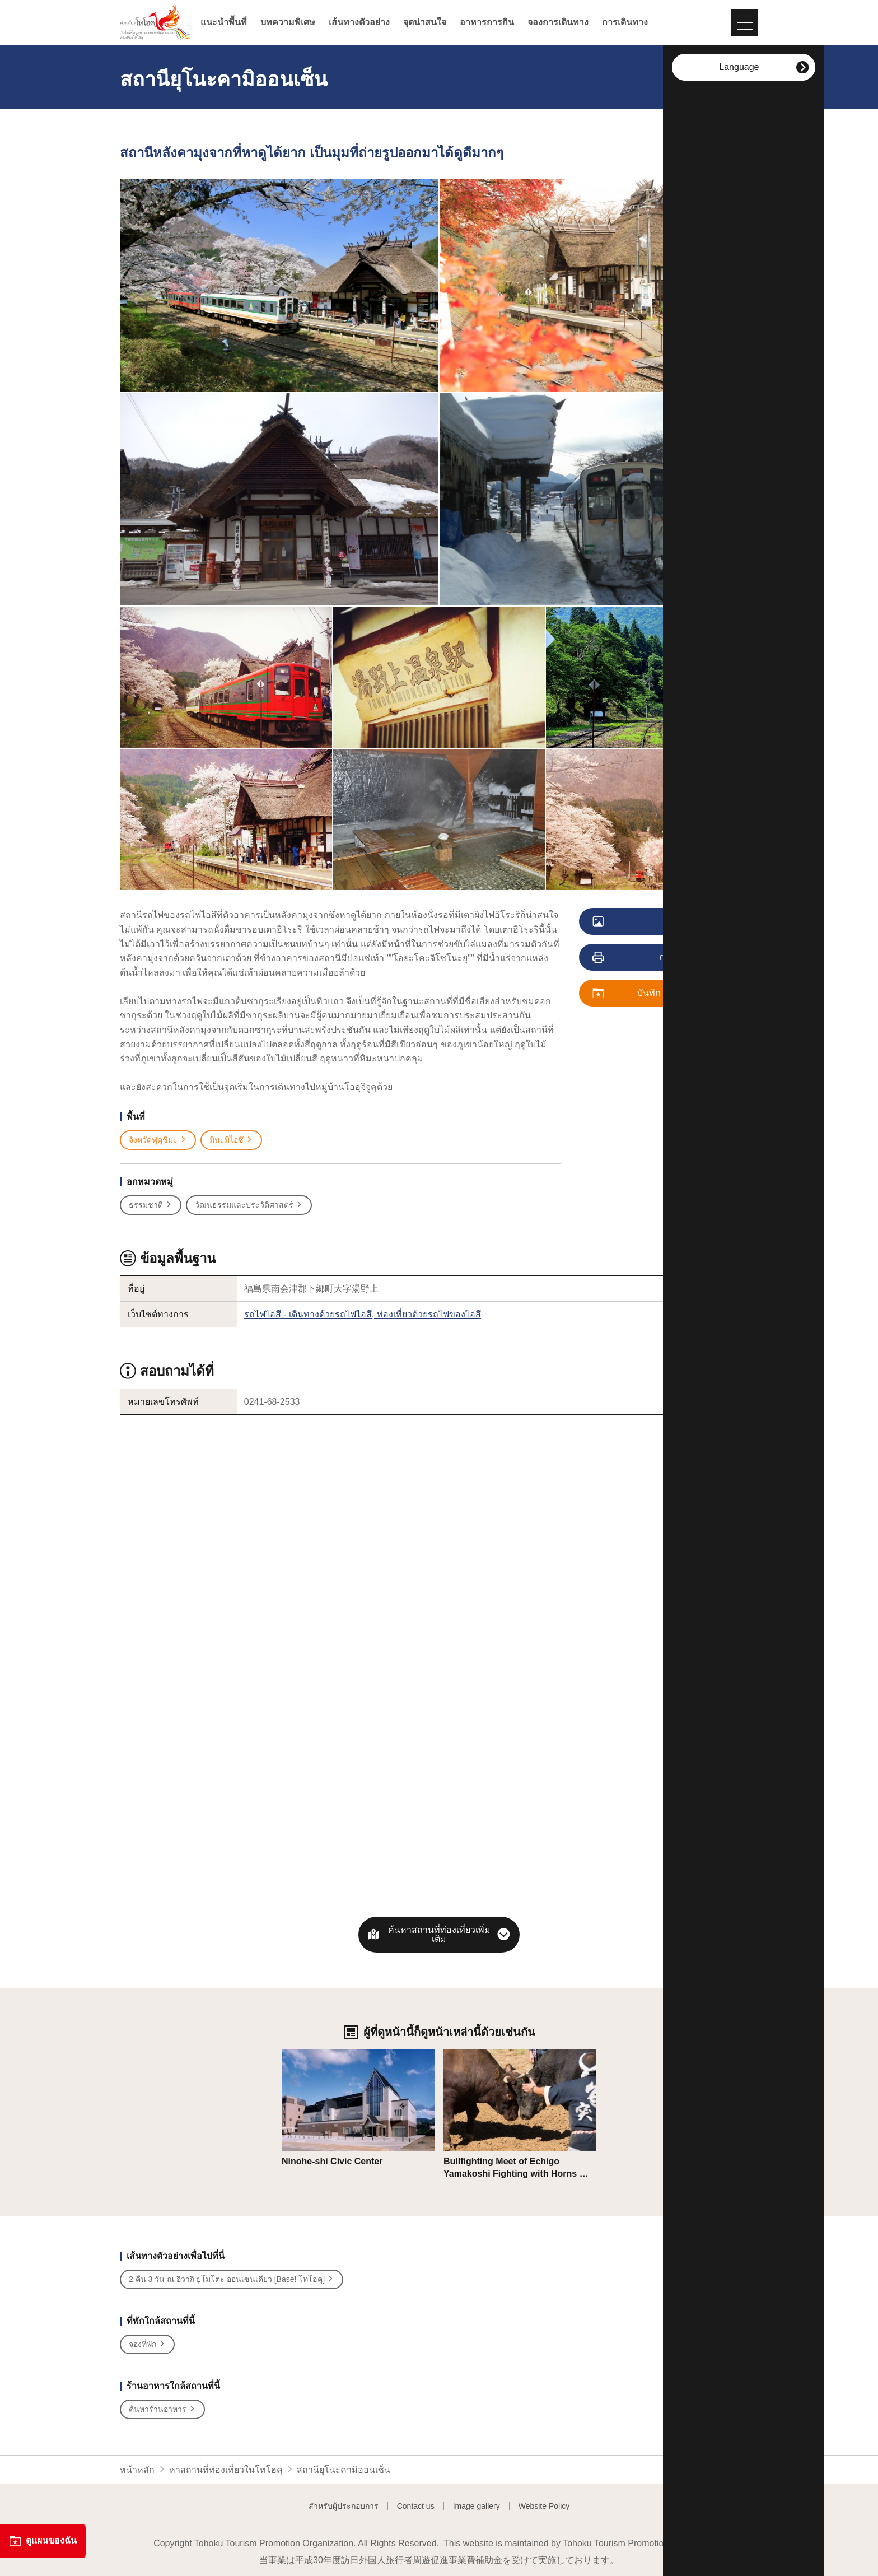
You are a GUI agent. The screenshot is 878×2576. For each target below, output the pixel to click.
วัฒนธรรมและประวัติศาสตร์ (249, 1205)
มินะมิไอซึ (231, 1140)
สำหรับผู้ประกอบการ (344, 2506)
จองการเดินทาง (558, 22)
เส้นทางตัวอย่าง (359, 22)
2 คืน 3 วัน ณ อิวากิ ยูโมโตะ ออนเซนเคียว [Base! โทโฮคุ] (231, 2279)
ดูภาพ (641, 922)
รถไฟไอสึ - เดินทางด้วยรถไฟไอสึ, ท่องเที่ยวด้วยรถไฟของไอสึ (362, 1314)
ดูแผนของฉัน (43, 2541)
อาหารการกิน (487, 22)
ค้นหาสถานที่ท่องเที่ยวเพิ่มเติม (439, 1934)
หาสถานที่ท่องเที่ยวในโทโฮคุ (226, 2470)
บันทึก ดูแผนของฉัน (654, 993)
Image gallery (476, 2506)
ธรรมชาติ (150, 1205)
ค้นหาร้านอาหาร (162, 2409)
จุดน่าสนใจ (424, 22)
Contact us (416, 2506)
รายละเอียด (304, 2054)
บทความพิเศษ (287, 22)
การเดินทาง (625, 22)
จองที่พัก (147, 2344)
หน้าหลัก (137, 2470)
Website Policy (544, 2506)
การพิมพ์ (643, 957)
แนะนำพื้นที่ (223, 22)
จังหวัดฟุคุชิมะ (158, 1140)
